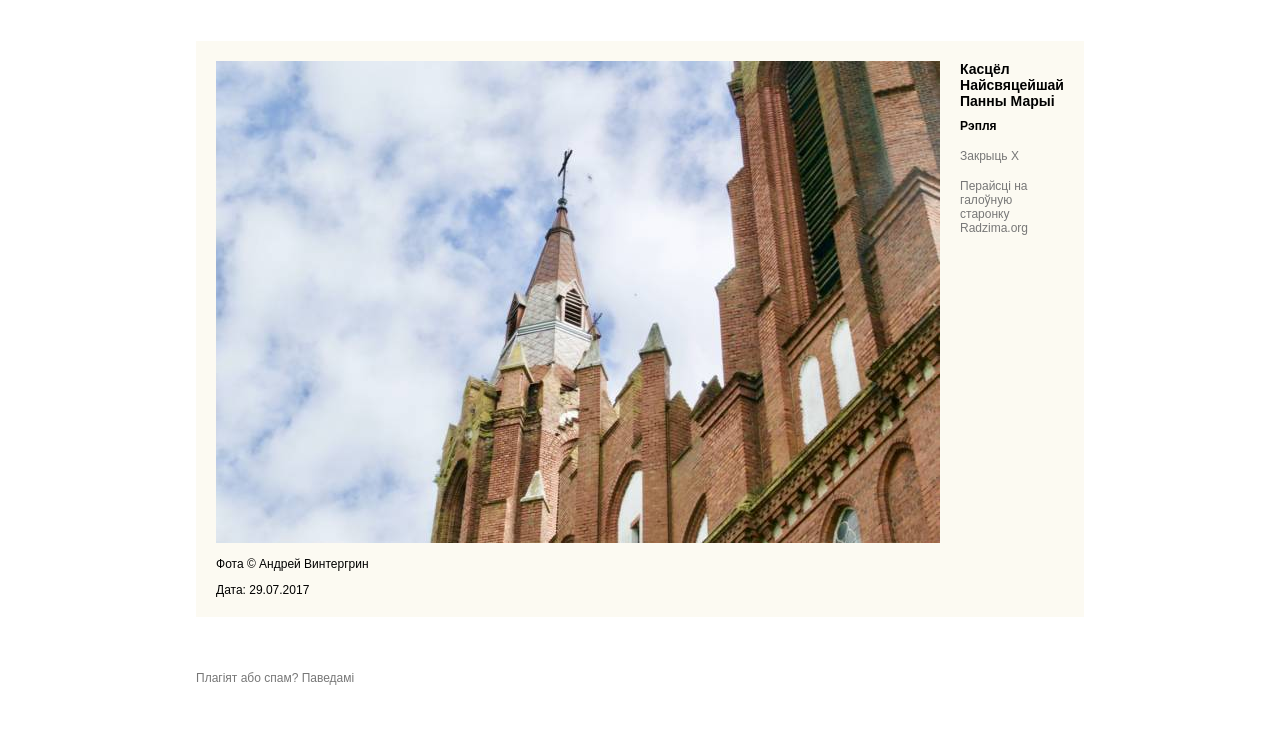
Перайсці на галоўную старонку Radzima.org (994, 207)
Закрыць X (989, 156)
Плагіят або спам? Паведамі (275, 678)
